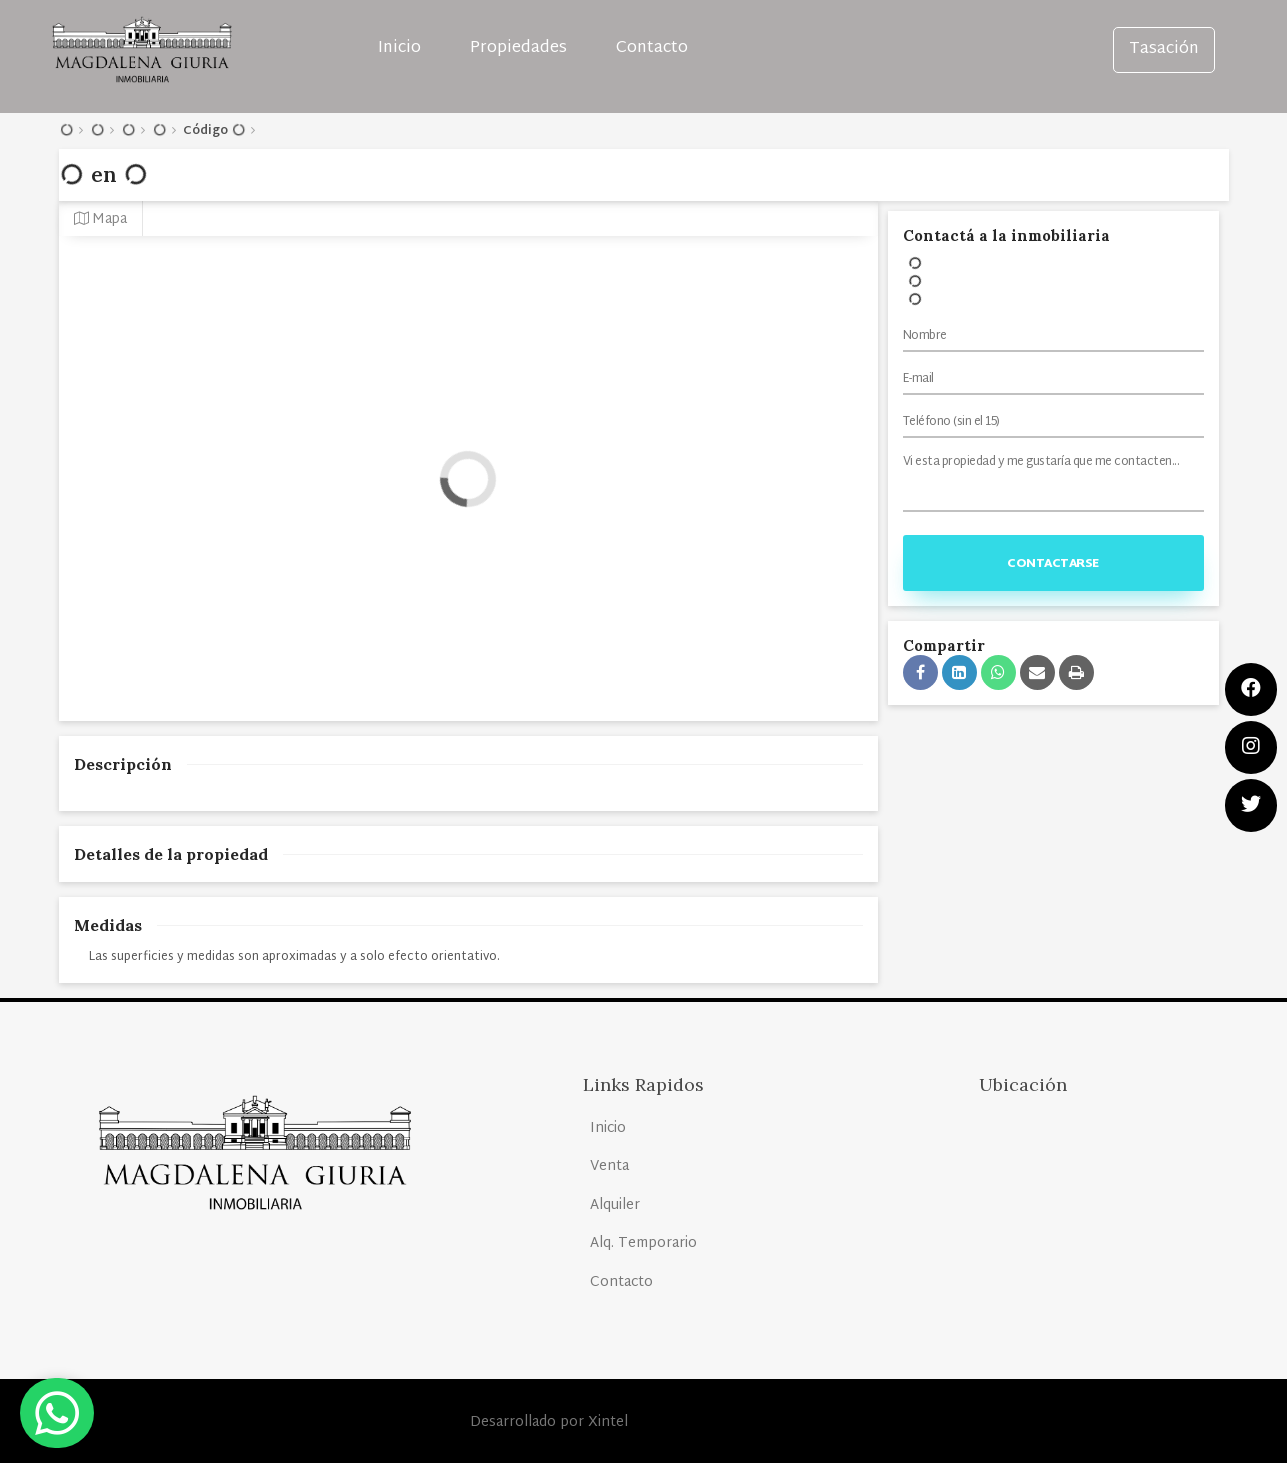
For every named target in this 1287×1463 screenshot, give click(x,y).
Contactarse (1053, 564)
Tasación (1164, 49)
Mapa (100, 219)
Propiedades (518, 48)
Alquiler (615, 1205)
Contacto (652, 48)
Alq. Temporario (643, 1243)
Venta (609, 1166)
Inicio (399, 48)
